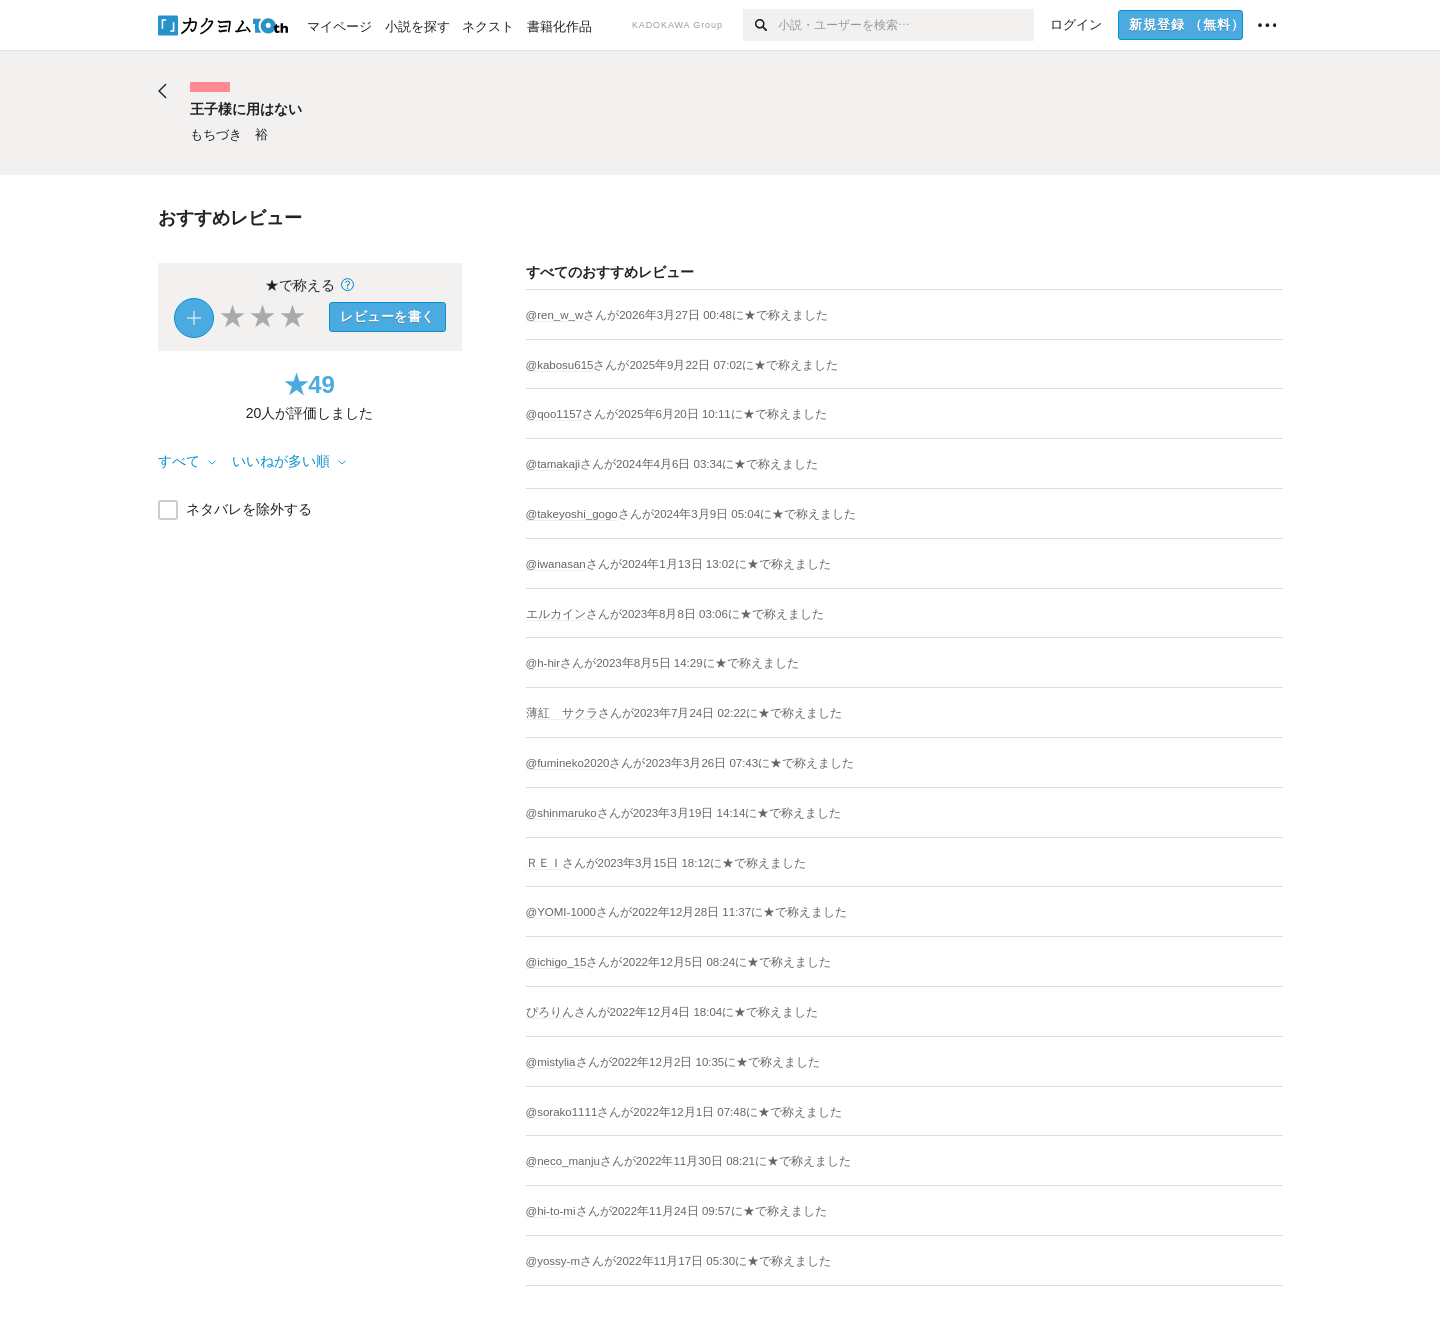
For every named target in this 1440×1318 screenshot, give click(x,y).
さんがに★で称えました (705, 315)
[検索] (760, 25)
